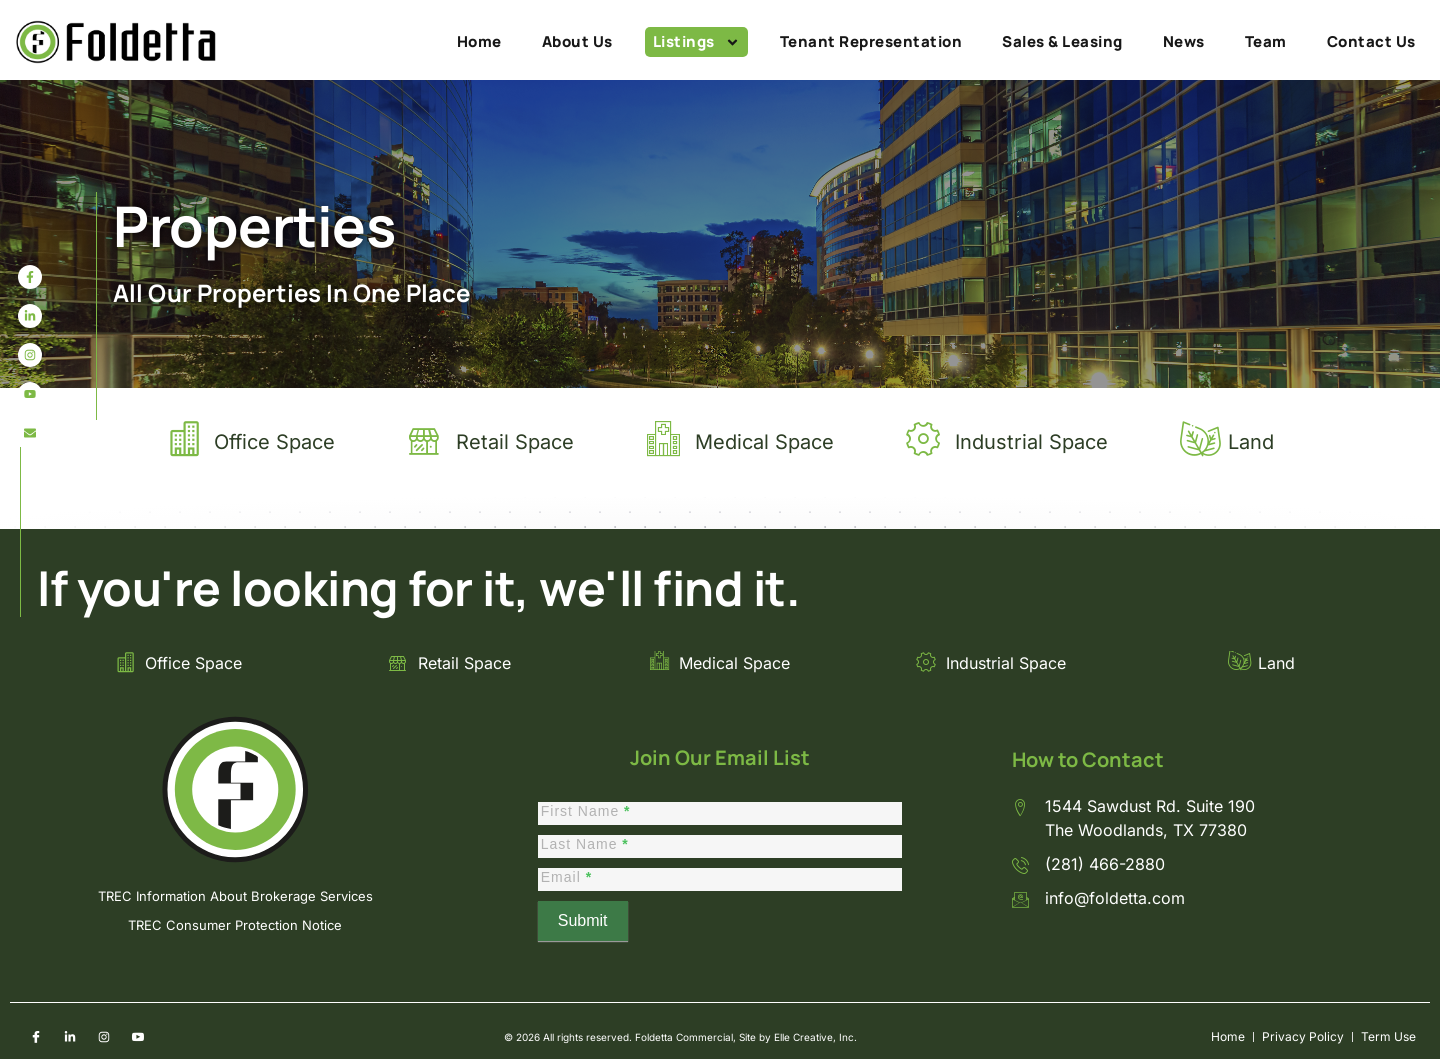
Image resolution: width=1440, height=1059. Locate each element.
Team (1266, 41)
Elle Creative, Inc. (815, 1037)
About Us (577, 41)
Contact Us (1371, 41)
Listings (696, 42)
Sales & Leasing (1062, 41)
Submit (583, 920)
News (1184, 41)
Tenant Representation (871, 41)
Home (479, 41)
